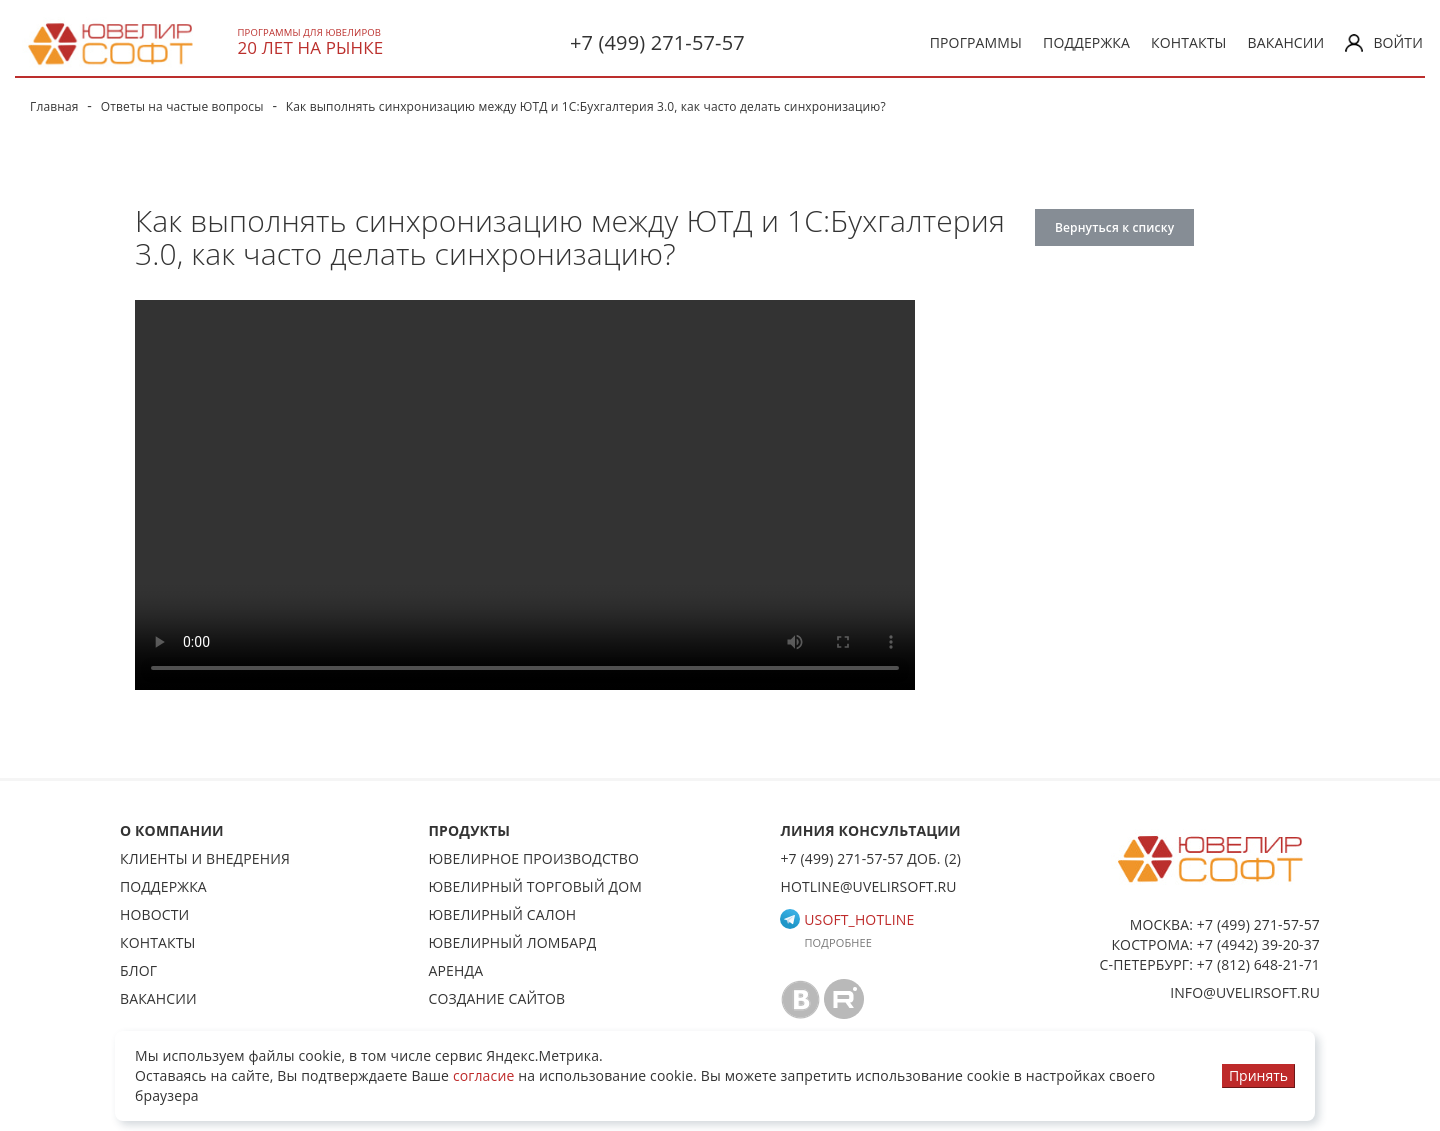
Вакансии (1286, 42)
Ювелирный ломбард (513, 942)
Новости (154, 914)
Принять (1258, 1075)
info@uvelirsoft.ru (1245, 992)
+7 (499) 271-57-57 (657, 42)
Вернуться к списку (1114, 227)
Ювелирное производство (534, 858)
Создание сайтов (497, 998)
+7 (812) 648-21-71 (1258, 964)
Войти (1384, 42)
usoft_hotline (847, 919)
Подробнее (838, 942)
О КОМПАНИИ (172, 830)
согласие (484, 1075)
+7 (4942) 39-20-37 (1258, 944)
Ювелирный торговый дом (535, 886)
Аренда (456, 970)
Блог (138, 970)
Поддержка (1086, 42)
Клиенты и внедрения (205, 858)
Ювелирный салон (503, 914)
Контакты (1189, 42)
